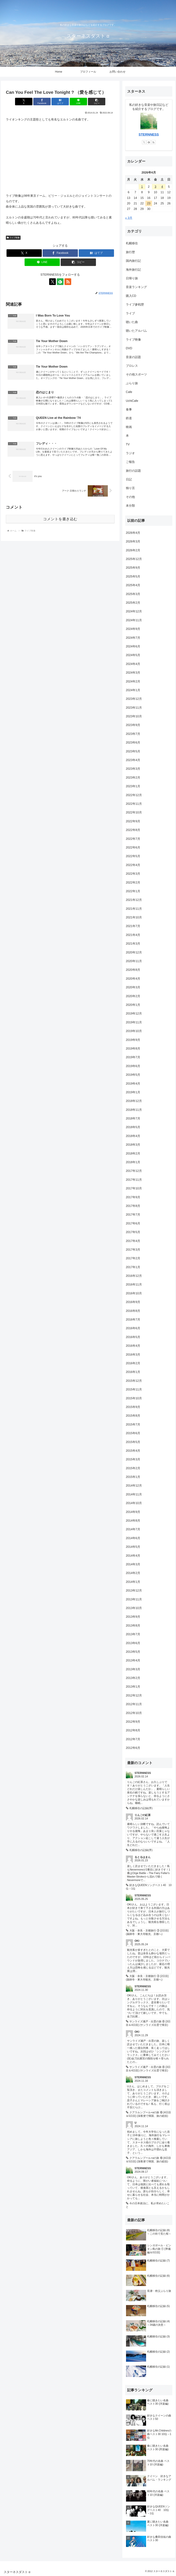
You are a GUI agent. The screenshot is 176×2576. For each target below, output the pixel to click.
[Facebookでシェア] (42, 101)
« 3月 (128, 218)
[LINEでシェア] (78, 101)
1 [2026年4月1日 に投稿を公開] (142, 186)
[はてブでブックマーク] (60, 101)
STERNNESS (149, 134)
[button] (96, 101)
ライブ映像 (13, 237)
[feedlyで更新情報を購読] (60, 281)
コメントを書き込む (60, 519)
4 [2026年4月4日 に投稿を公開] (162, 186)
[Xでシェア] (23, 101)
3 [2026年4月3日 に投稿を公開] (155, 186)
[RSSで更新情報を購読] (68, 281)
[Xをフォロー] (52, 281)
